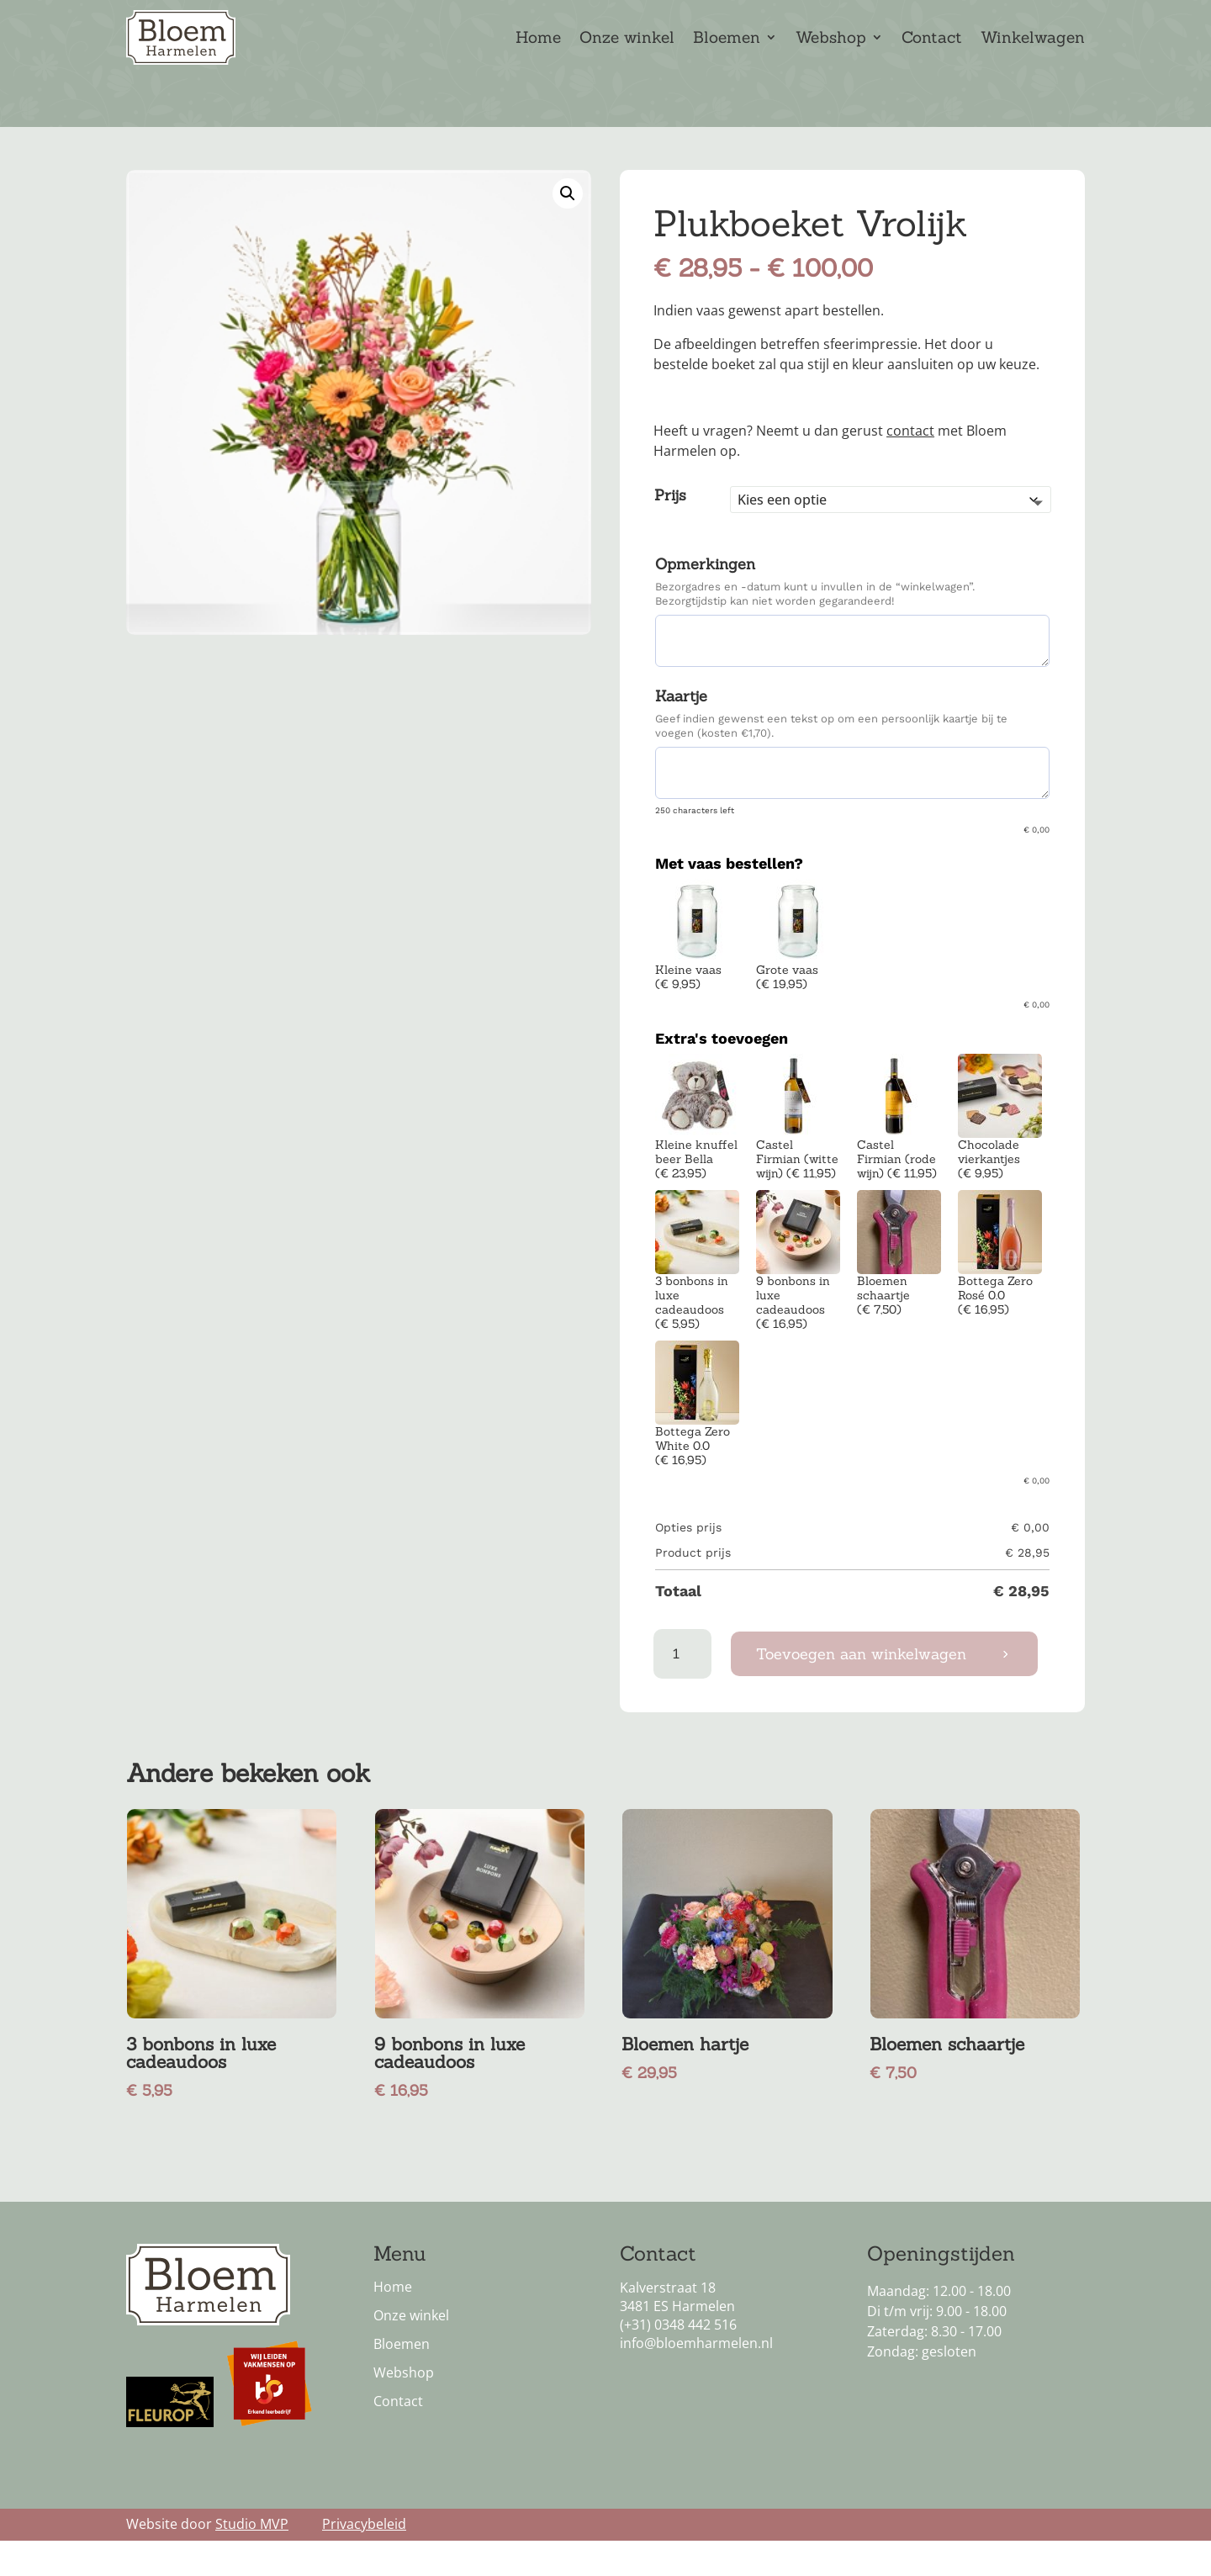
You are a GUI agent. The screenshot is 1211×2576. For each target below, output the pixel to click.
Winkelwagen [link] (1033, 39)
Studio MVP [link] (251, 2551)
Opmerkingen (705, 591)
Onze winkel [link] (626, 39)
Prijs (670, 522)
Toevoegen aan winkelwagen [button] (861, 1680)
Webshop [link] (831, 39)
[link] (568, 220)
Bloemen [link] (726, 39)
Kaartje (681, 723)
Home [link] (538, 39)
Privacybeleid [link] (364, 2551)
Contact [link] (932, 39)
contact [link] (910, 457)
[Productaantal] (682, 1681)
